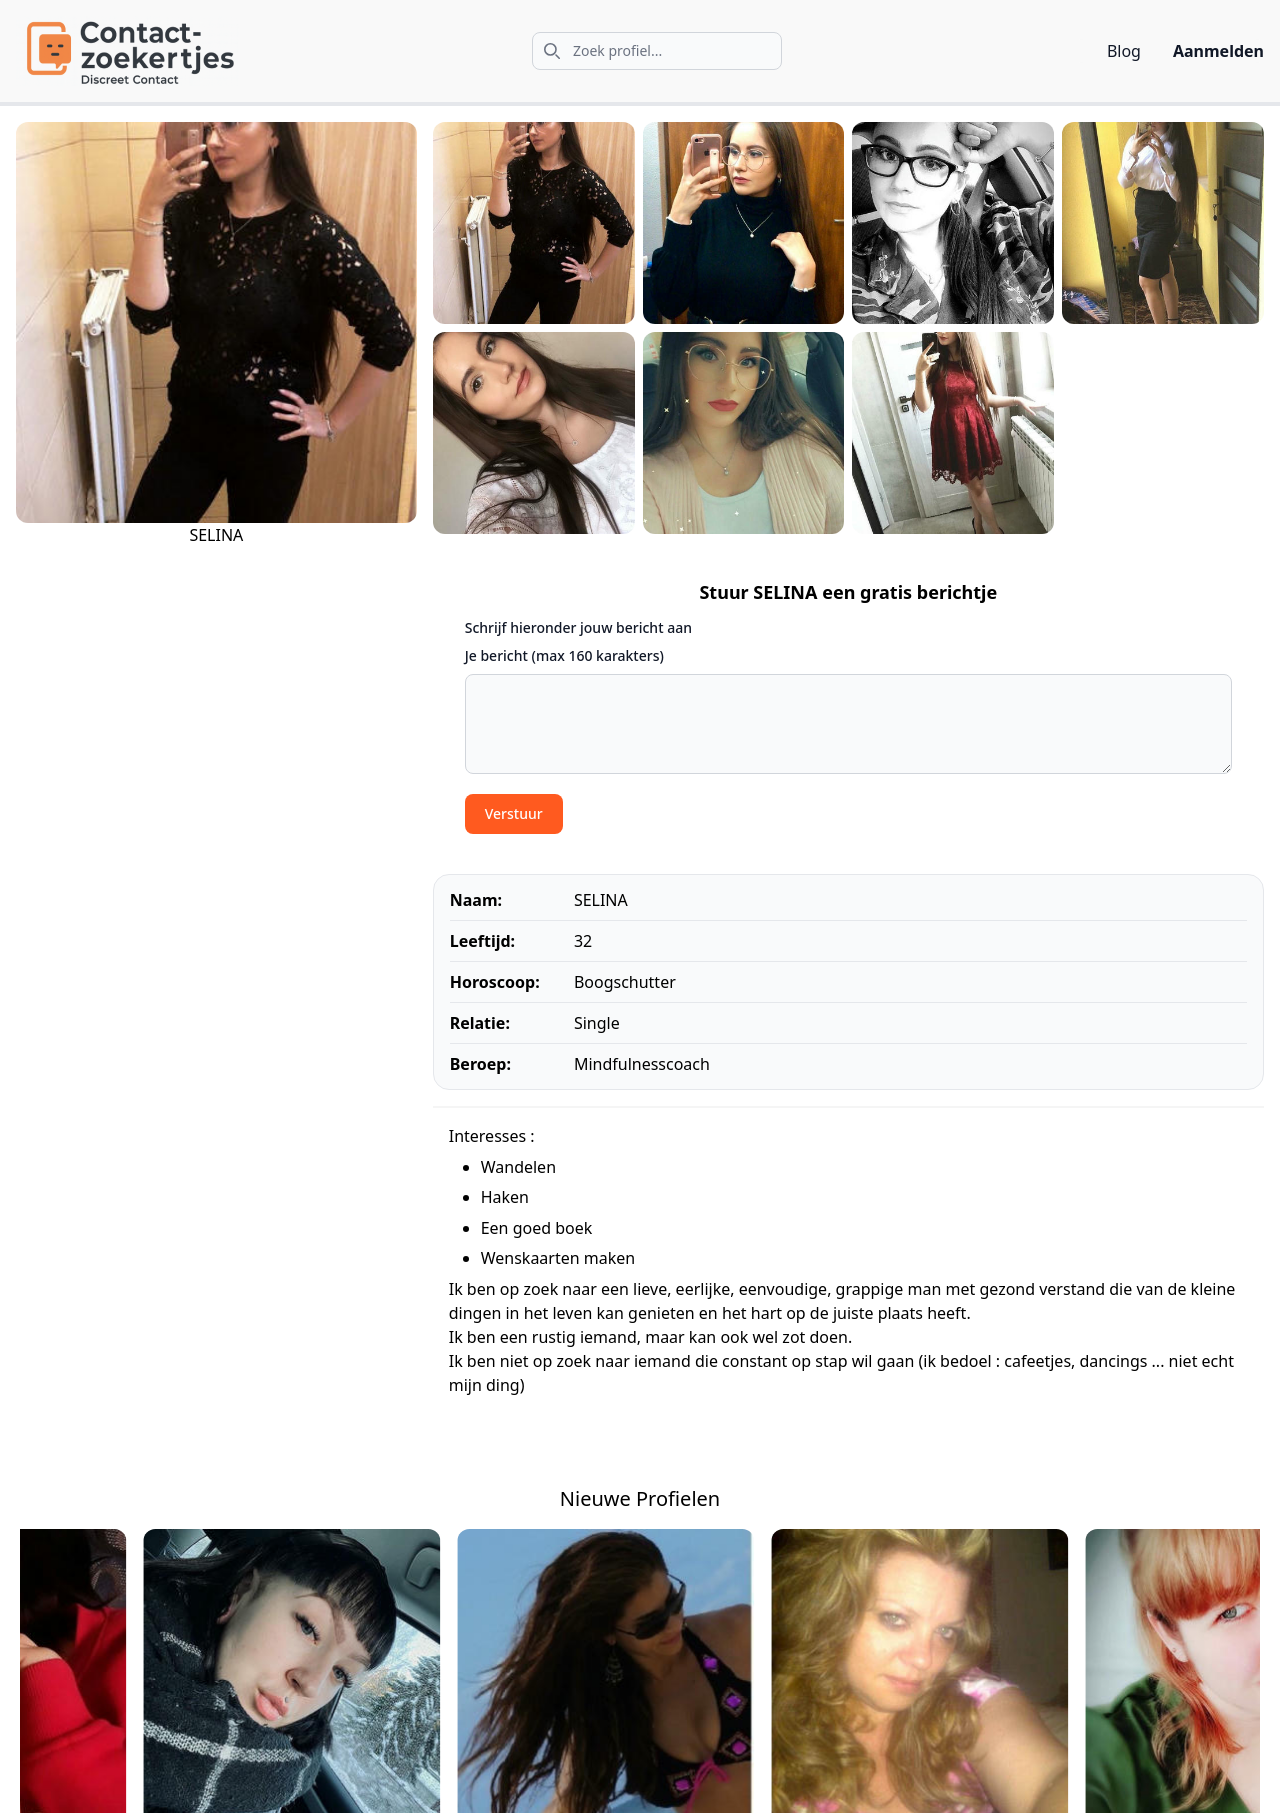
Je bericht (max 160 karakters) (564, 655)
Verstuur (514, 813)
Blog (1124, 51)
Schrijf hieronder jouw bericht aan (578, 627)
